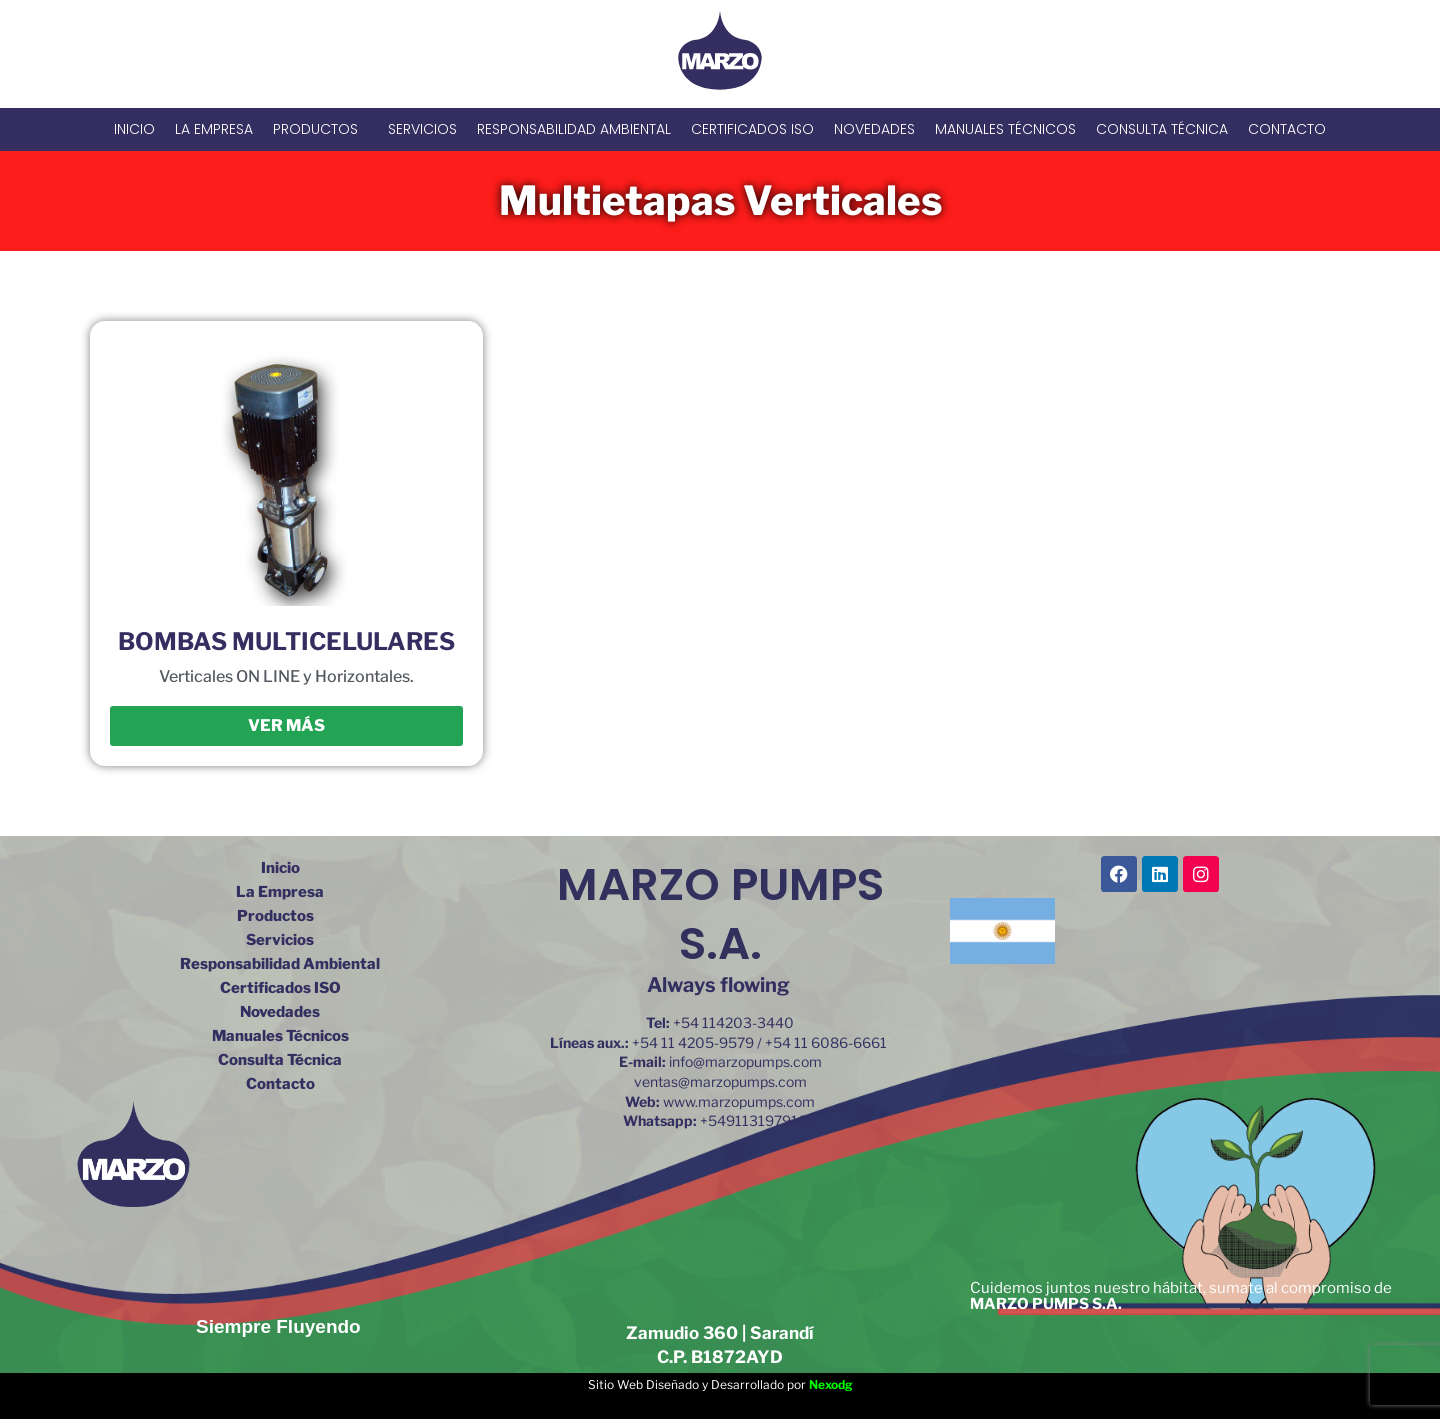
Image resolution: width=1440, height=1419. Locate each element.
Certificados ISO (752, 129)
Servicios (422, 129)
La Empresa (214, 129)
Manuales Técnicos (1005, 129)
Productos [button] (320, 129)
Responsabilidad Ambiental (574, 129)
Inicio (134, 129)
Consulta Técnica (1162, 129)
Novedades (874, 129)
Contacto (1287, 129)
